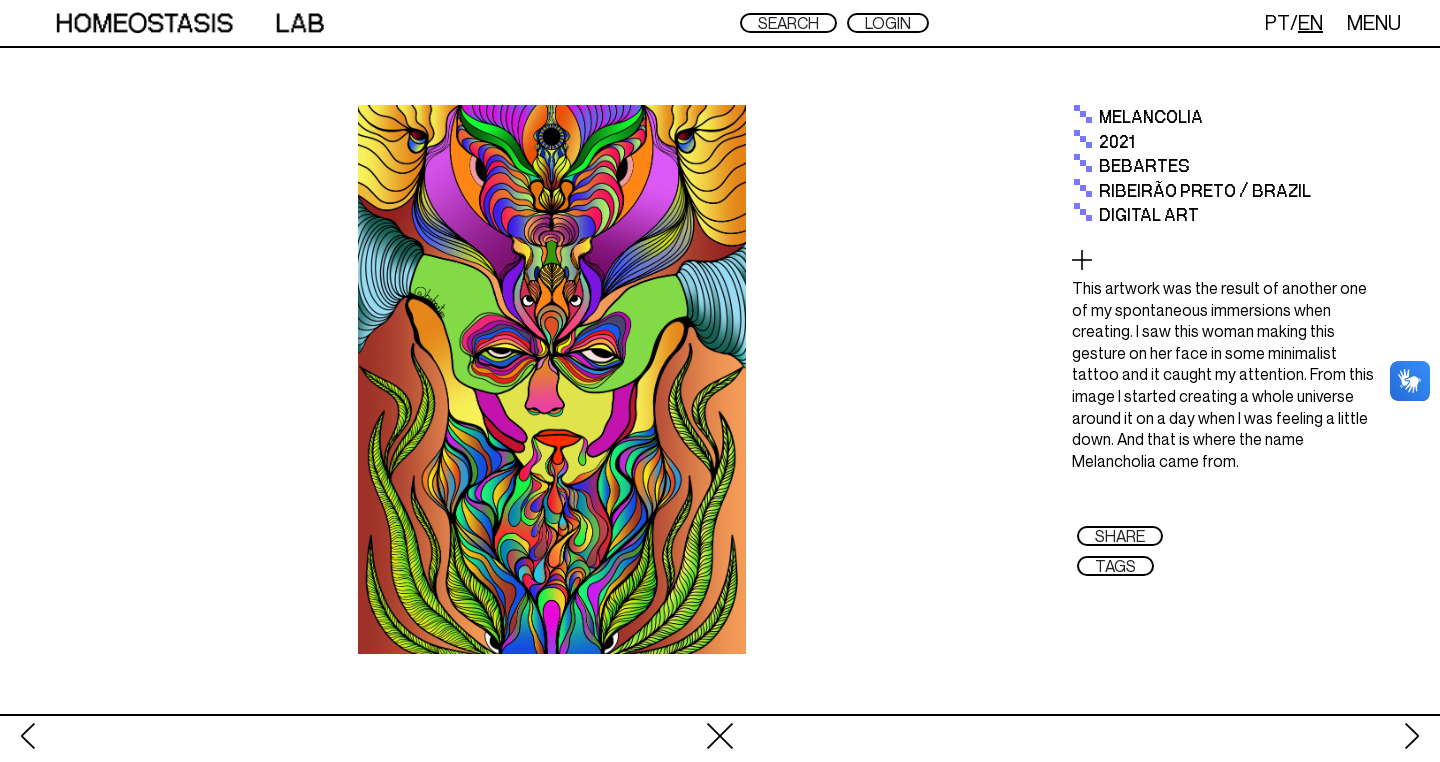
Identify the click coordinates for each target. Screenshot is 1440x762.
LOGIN (888, 23)
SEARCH (788, 23)
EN (1310, 22)
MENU (1374, 22)
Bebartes (1144, 167)
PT (1277, 22)
